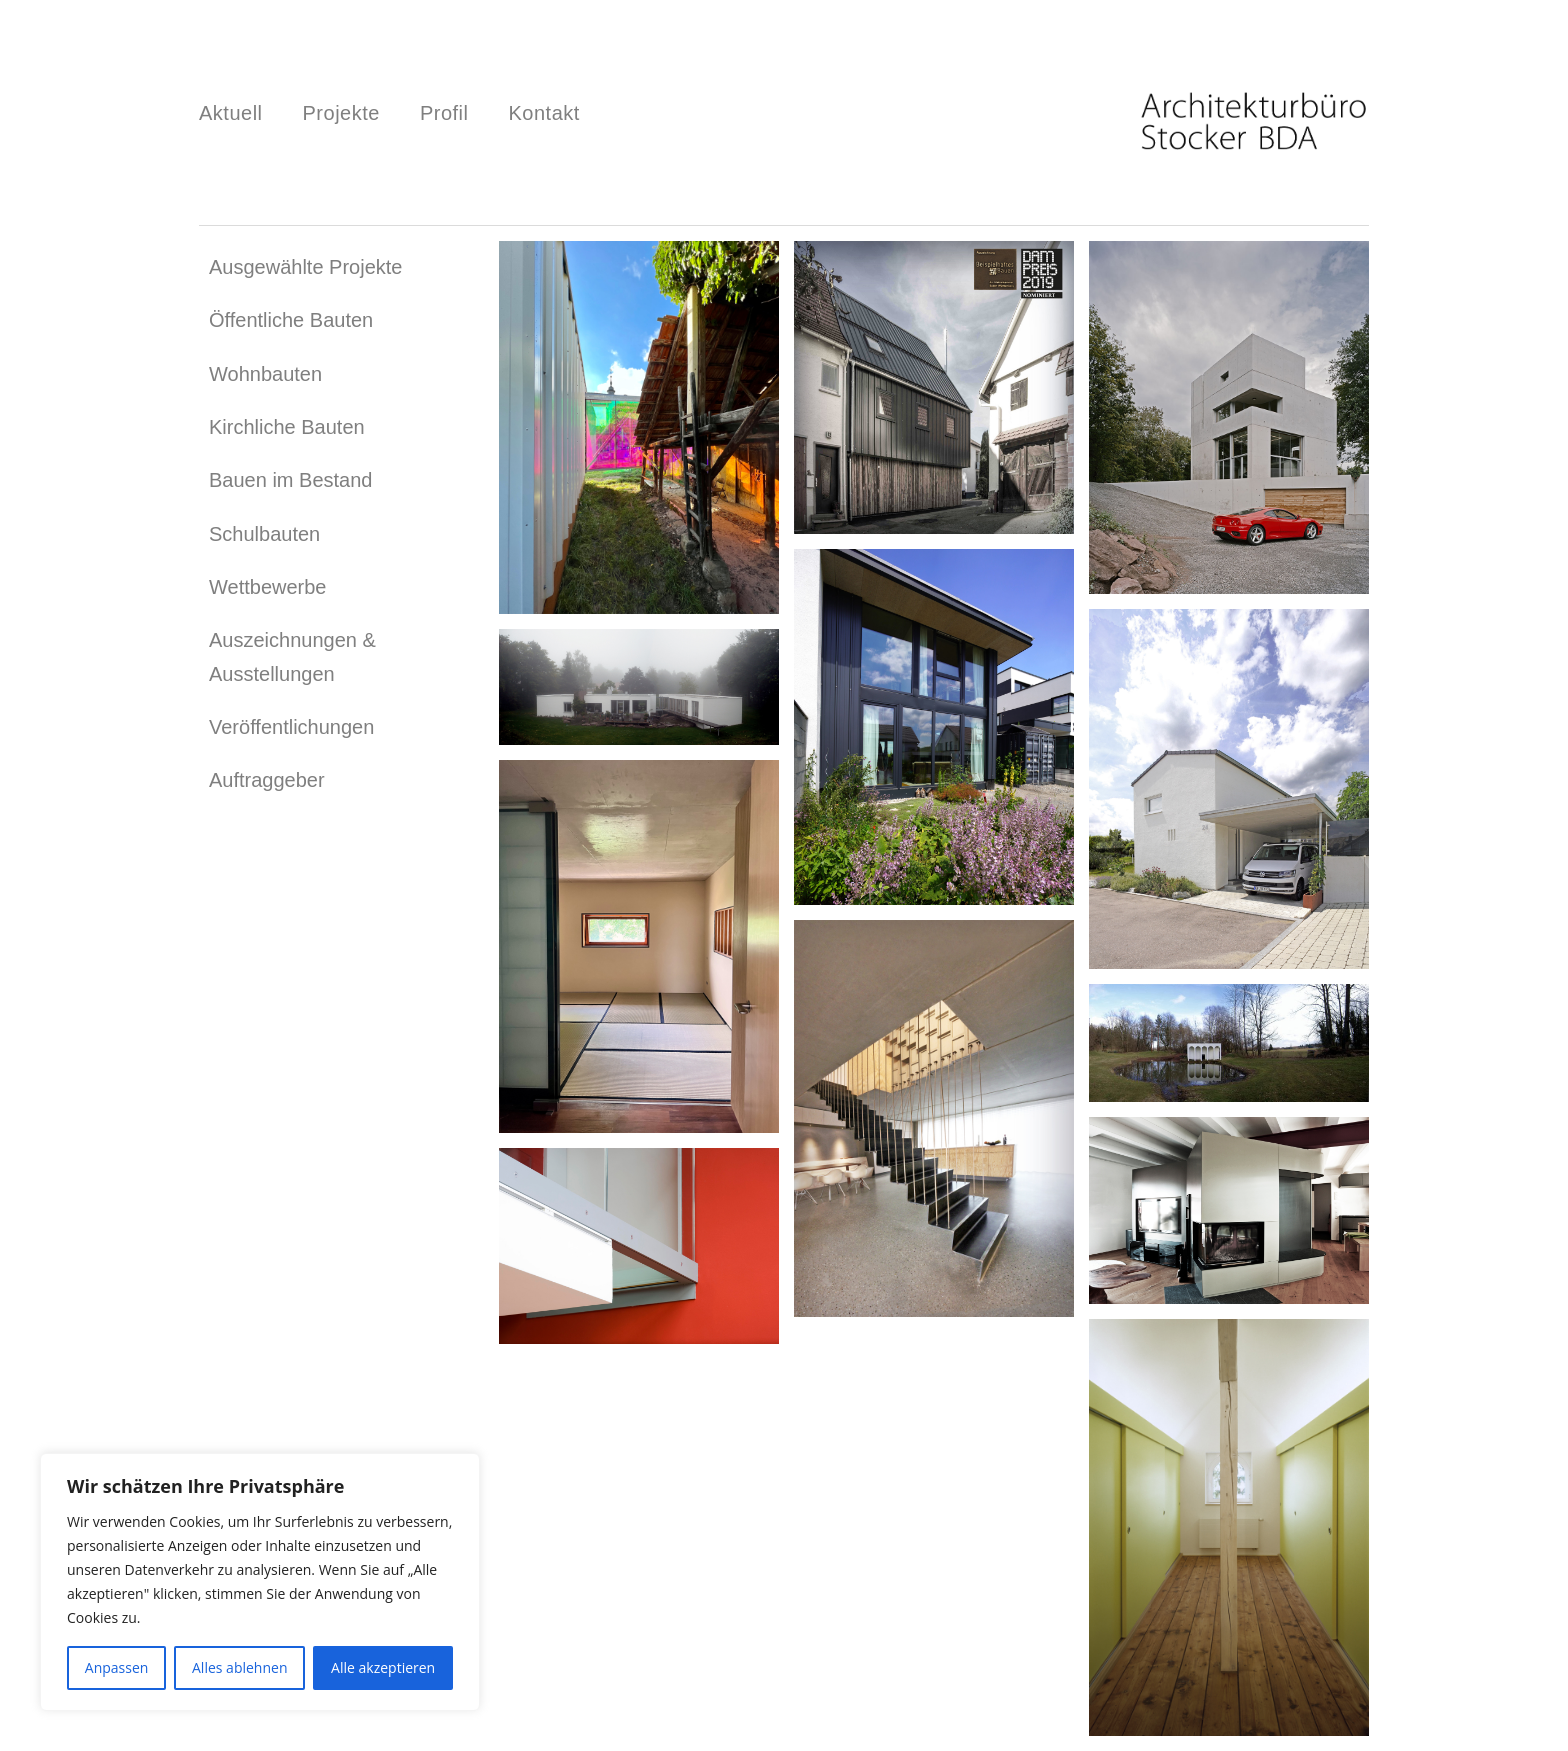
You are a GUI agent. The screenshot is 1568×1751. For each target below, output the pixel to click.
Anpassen (117, 1667)
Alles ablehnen (239, 1667)
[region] (260, 1582)
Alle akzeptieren (383, 1667)
